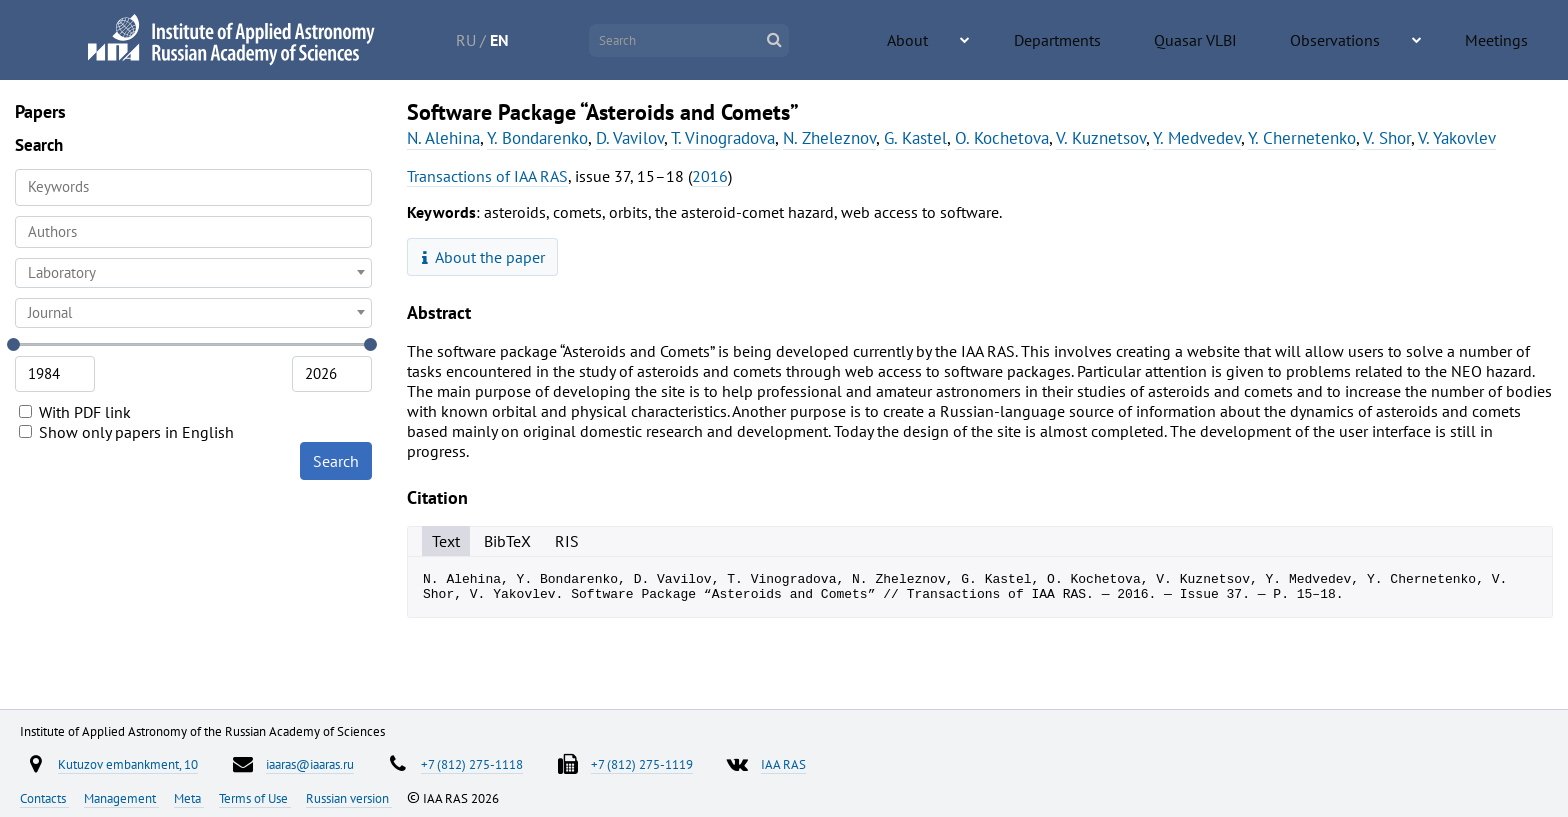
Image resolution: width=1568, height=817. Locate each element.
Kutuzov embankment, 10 (128, 764)
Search (336, 461)
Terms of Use (255, 798)
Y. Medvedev (1197, 138)
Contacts (44, 798)
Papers (40, 111)
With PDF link (75, 412)
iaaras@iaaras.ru (310, 764)
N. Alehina (443, 138)
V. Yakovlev (1457, 138)
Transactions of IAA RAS (487, 176)
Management (121, 798)
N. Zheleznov (829, 138)
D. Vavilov (630, 138)
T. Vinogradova (723, 138)
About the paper (484, 257)
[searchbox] (193, 231)
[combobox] (193, 232)
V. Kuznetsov (1101, 138)
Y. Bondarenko (537, 138)
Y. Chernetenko (1302, 138)
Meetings (1510, 41)
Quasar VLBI (1273, 41)
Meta (189, 798)
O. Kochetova (1002, 138)
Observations (1384, 41)
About (1048, 41)
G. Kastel (915, 138)
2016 (710, 176)
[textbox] (193, 273)
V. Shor (1387, 138)
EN (575, 40)
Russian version (349, 798)
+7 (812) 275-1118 (472, 764)
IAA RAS (783, 764)
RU (542, 40)
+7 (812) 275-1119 (642, 764)
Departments (1163, 41)
